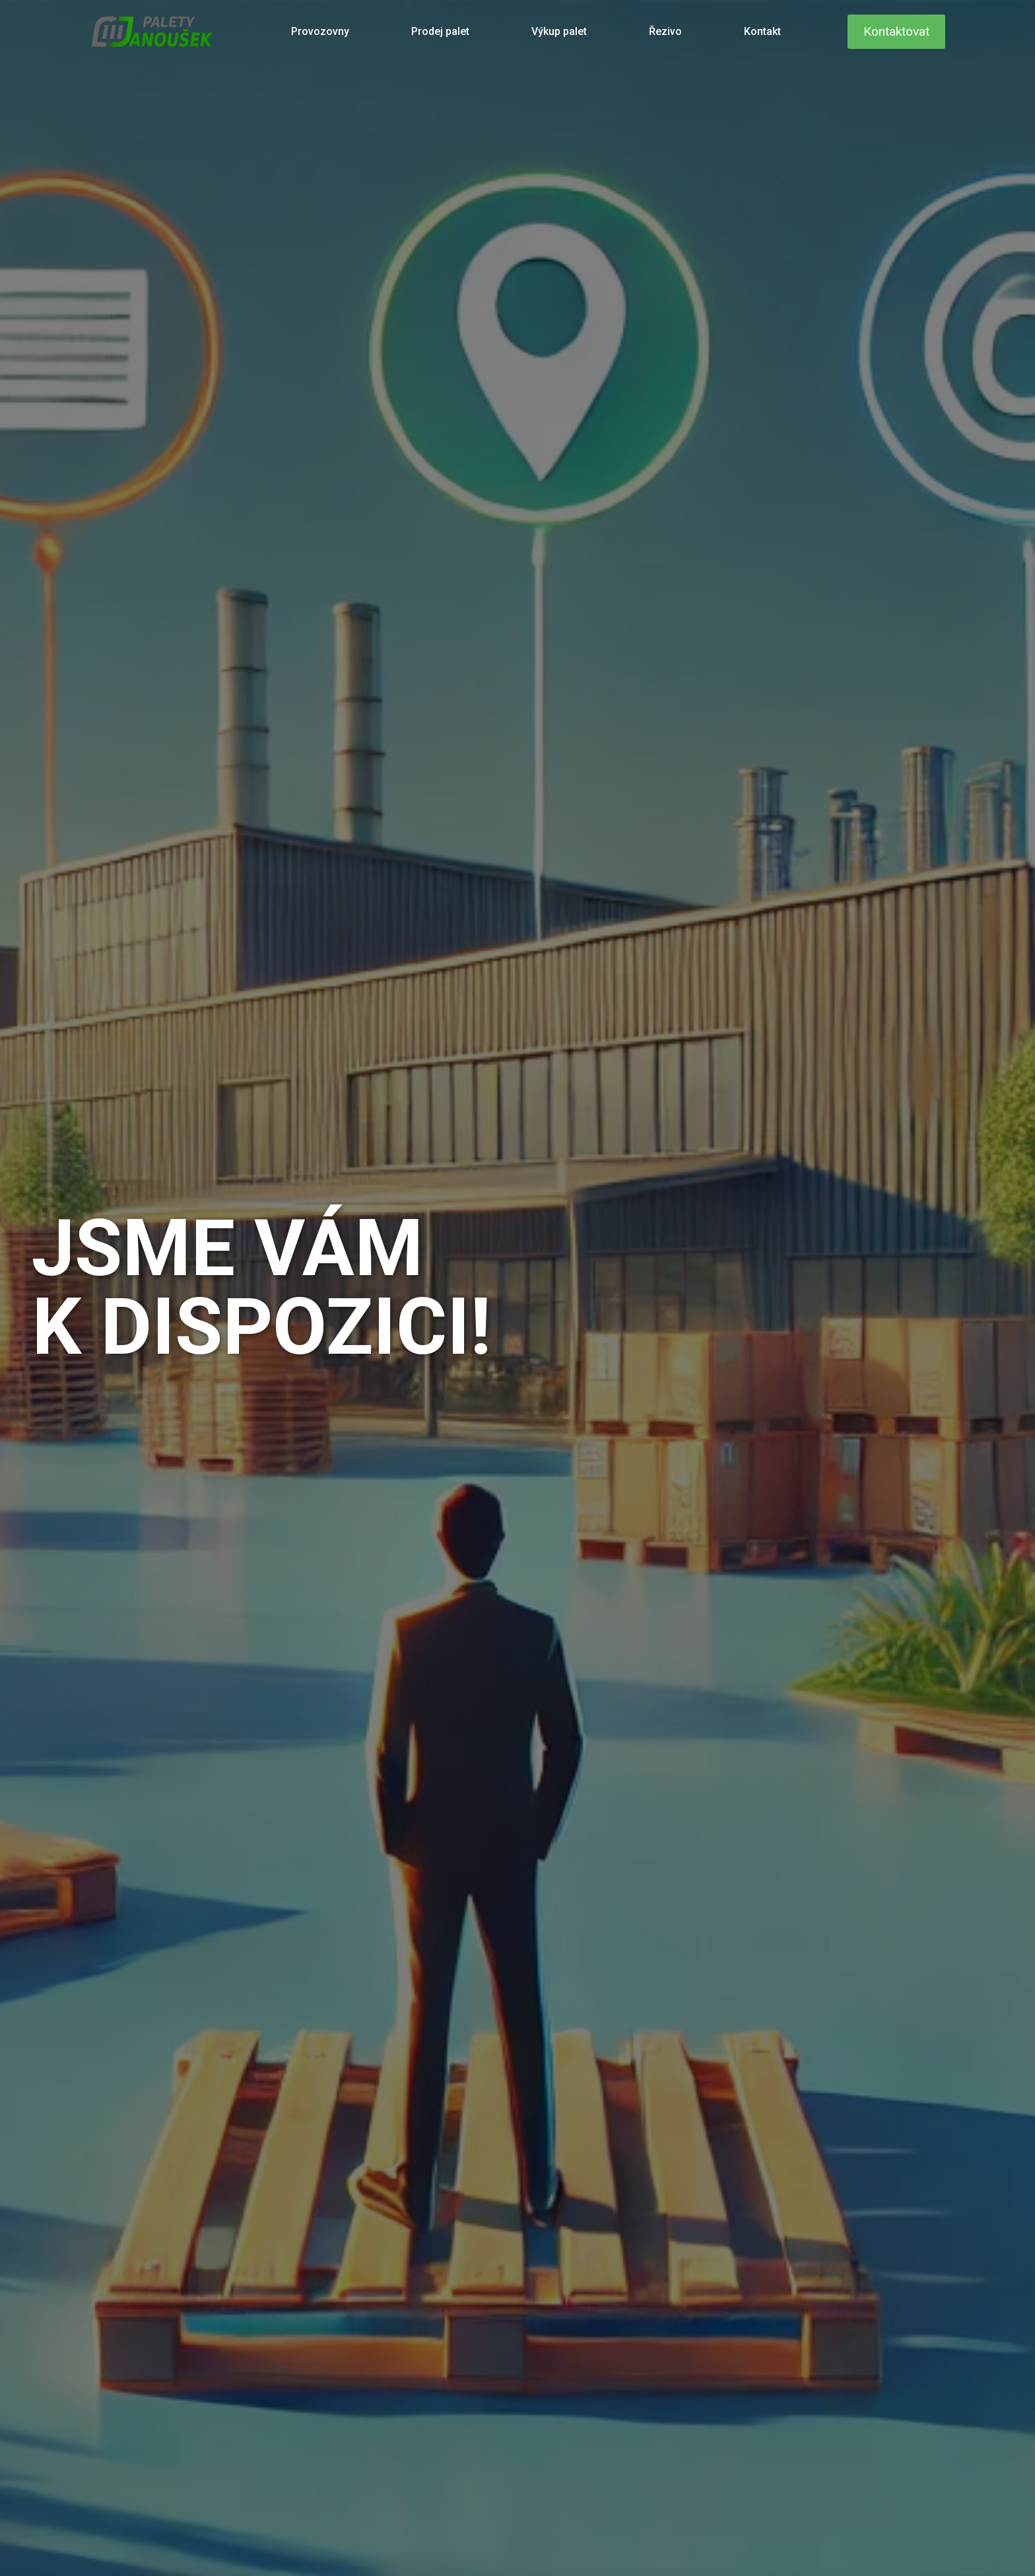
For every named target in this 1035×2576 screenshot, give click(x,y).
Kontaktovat (896, 31)
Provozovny (320, 31)
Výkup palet (559, 31)
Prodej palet (440, 31)
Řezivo (665, 31)
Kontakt (762, 31)
